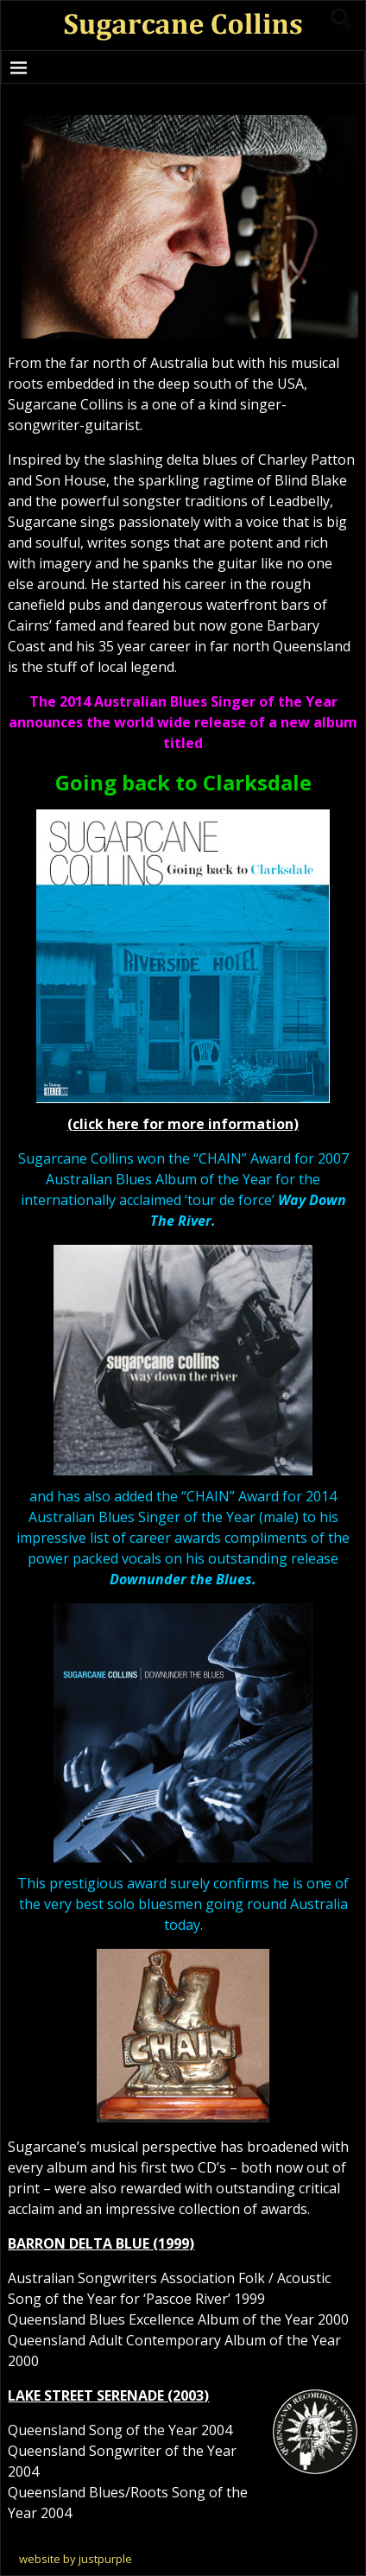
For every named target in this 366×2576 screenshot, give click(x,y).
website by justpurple (75, 2558)
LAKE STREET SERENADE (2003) (108, 2395)
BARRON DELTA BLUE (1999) (101, 2243)
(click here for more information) (183, 1123)
